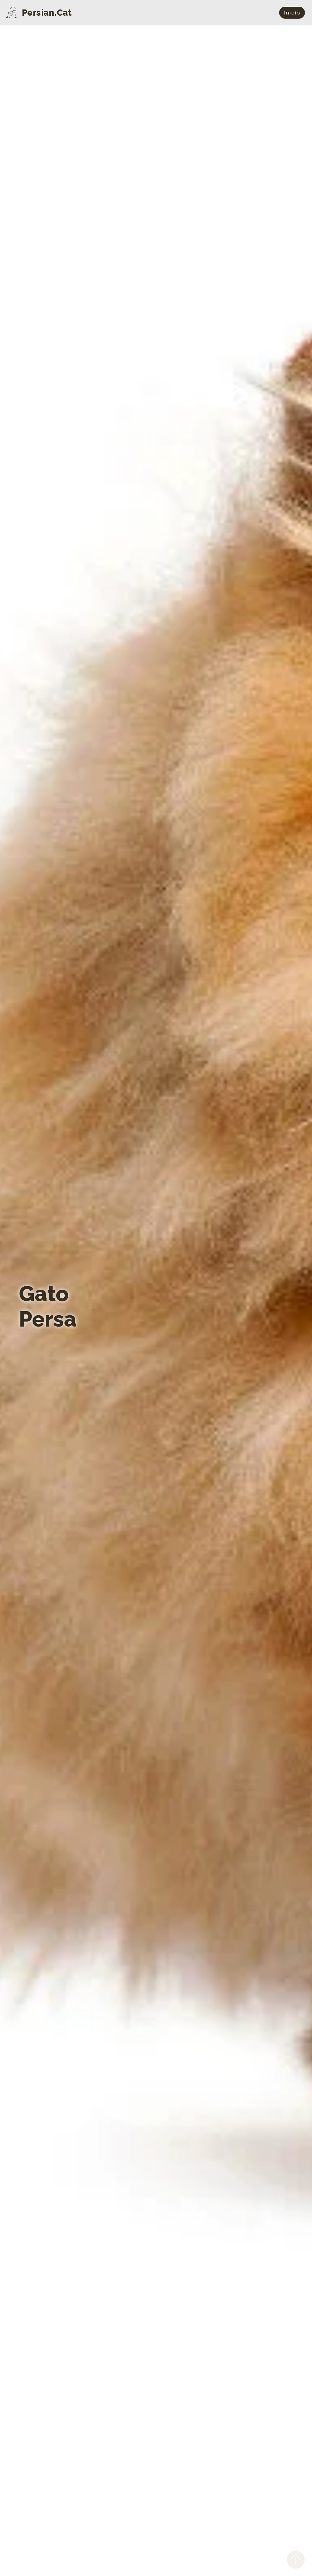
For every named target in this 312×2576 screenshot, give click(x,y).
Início (292, 12)
